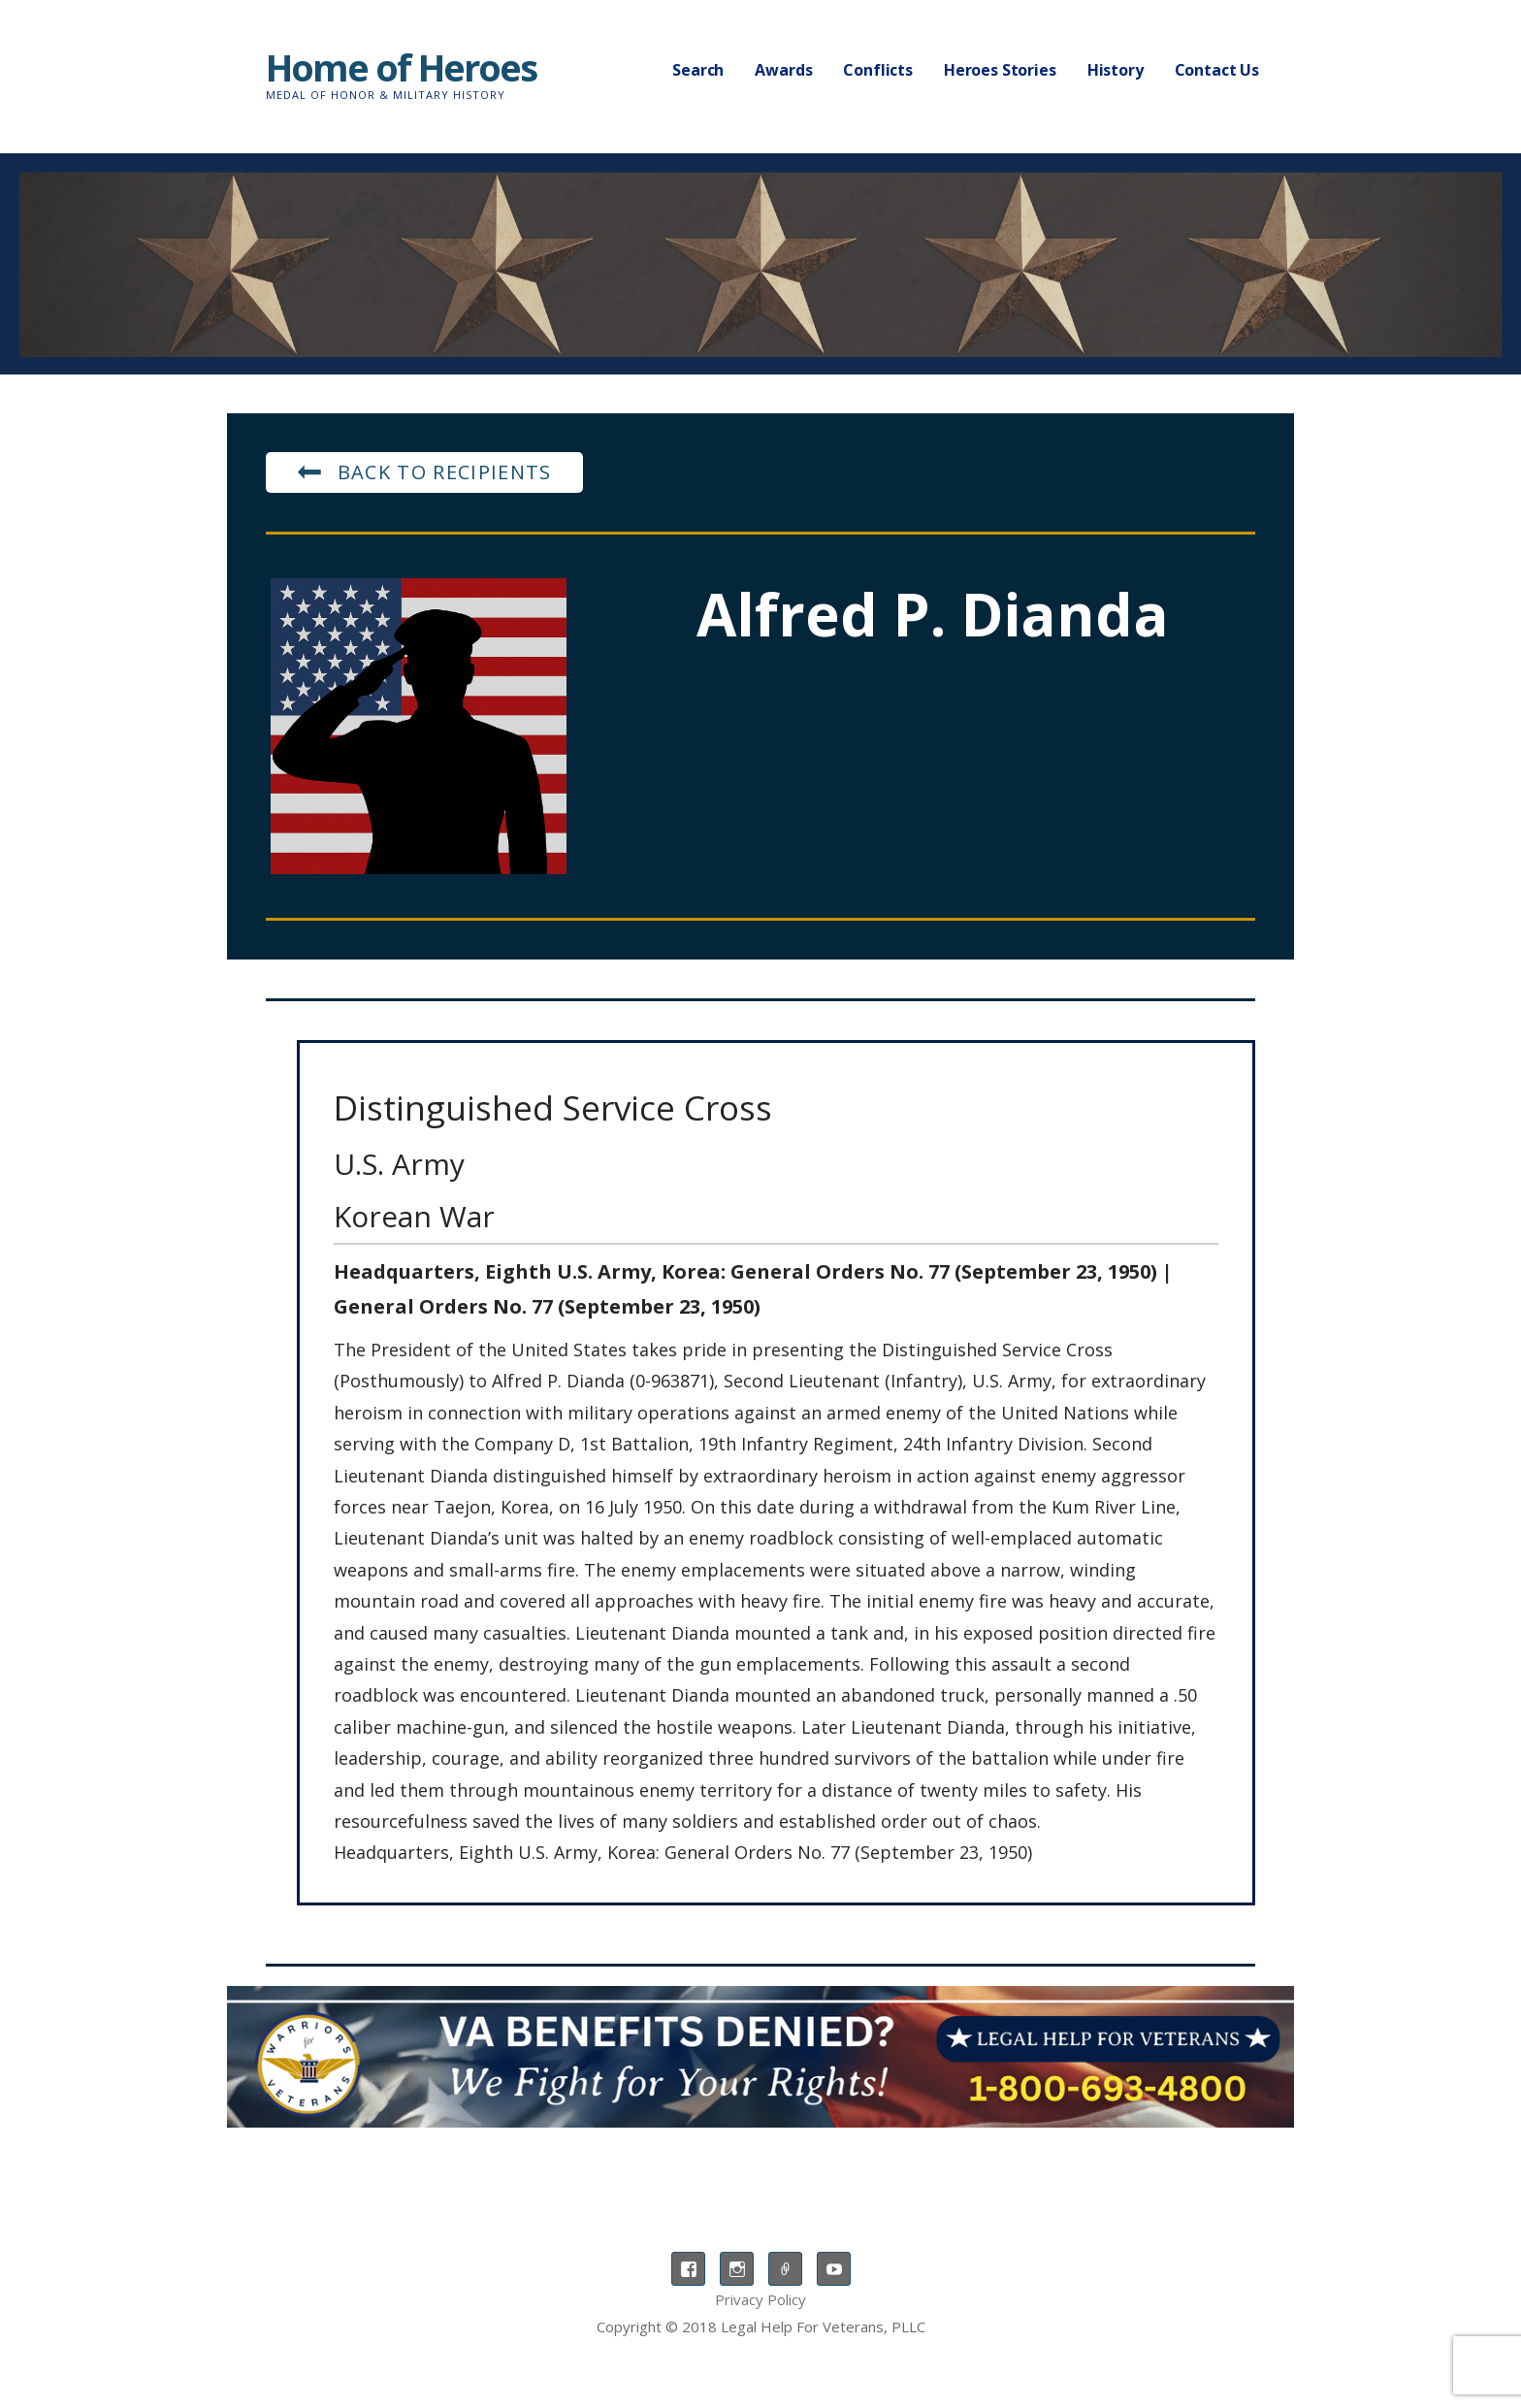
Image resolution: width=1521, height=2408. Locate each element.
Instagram (737, 2269)
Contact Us (1217, 70)
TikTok (785, 2269)
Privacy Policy (760, 2299)
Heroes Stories (1000, 70)
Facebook (688, 2269)
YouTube (834, 2269)
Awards (783, 70)
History (1115, 70)
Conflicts (878, 70)
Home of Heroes (401, 67)
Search (698, 70)
